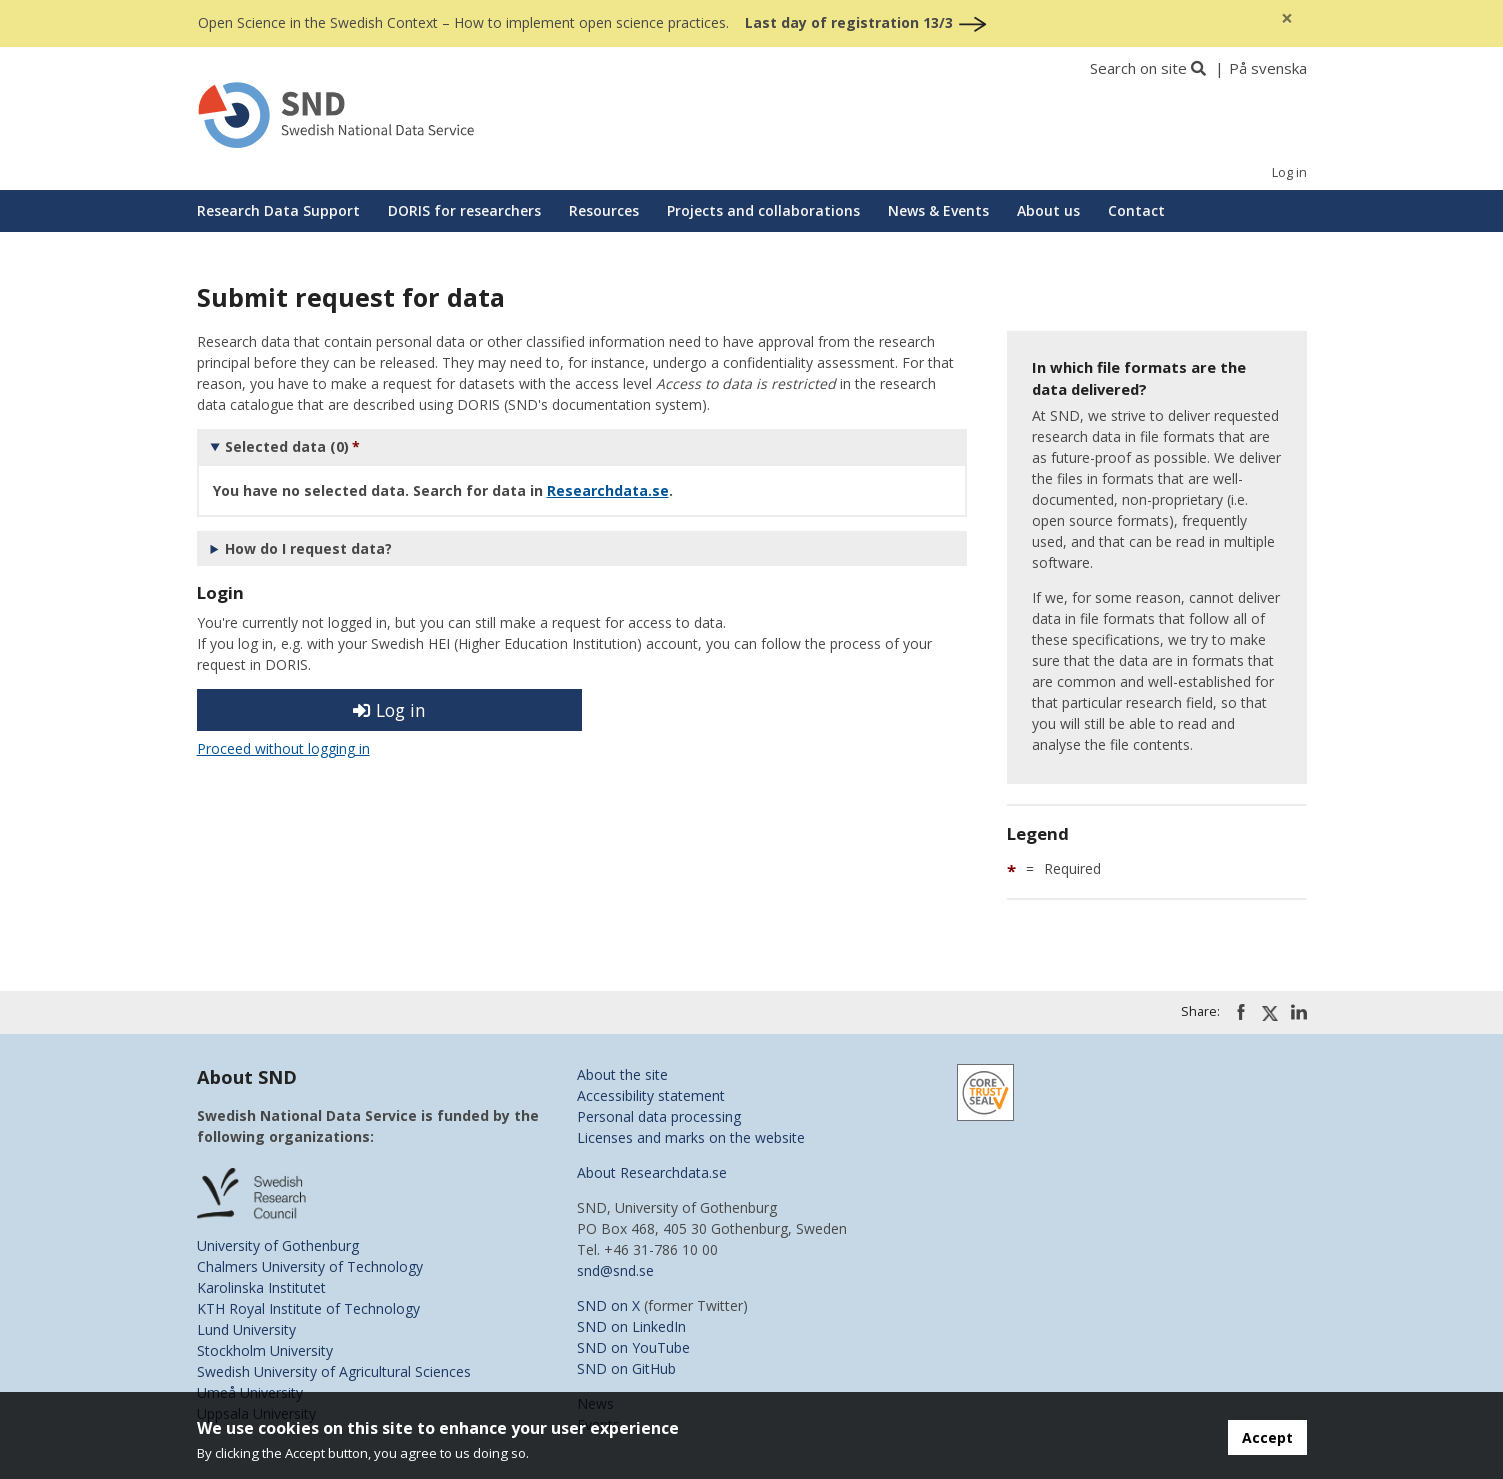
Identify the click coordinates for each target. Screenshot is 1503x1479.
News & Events (938, 210)
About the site (622, 1074)
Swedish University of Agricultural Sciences (334, 1371)
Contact (1136, 210)
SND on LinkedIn (631, 1326)
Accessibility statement (651, 1095)
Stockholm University (265, 1350)
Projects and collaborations (763, 210)
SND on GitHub (626, 1368)
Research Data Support (278, 210)
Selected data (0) (287, 446)
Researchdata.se (608, 490)
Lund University (246, 1329)
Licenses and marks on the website (691, 1137)
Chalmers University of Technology (310, 1266)
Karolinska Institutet (261, 1287)
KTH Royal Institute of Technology (308, 1308)
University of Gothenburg (278, 1245)
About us (1048, 210)
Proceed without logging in (283, 748)
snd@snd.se (615, 1270)
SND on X (608, 1305)
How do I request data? (308, 548)
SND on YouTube (633, 1347)
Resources (604, 210)
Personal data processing (659, 1116)
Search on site (1138, 68)
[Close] (1287, 18)
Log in (1289, 172)
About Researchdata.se (652, 1172)
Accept (1267, 1437)
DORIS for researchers (464, 210)
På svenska (1268, 68)
